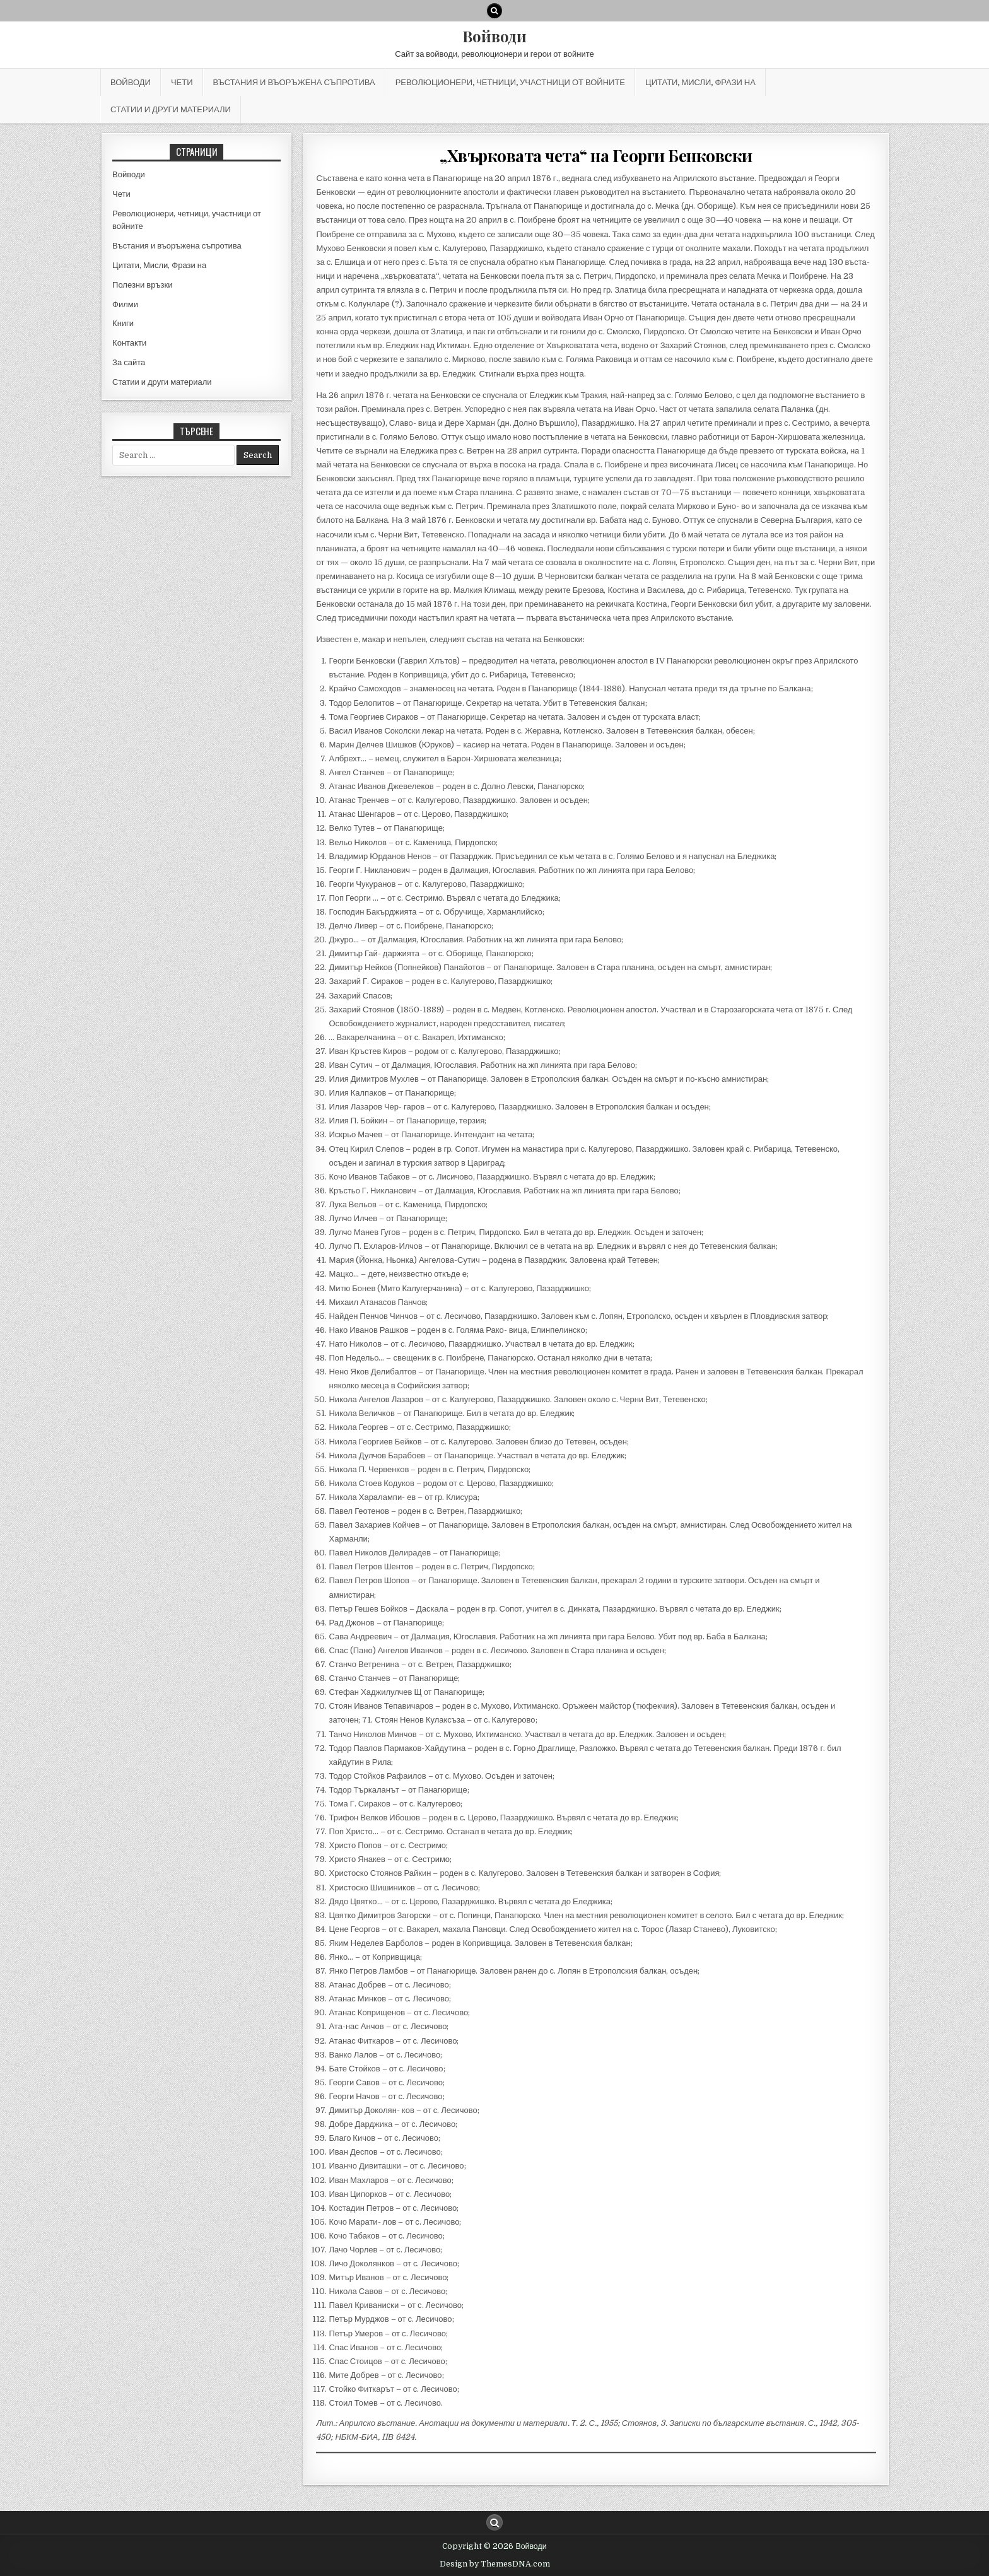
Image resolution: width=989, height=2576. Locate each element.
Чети (182, 82)
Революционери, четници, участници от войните (510, 82)
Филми (125, 304)
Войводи (494, 36)
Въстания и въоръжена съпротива (294, 82)
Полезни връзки (142, 285)
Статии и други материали (170, 109)
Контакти (129, 343)
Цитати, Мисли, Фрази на (700, 82)
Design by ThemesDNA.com (495, 2564)
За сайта (128, 362)
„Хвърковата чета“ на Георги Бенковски (596, 155)
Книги (123, 323)
